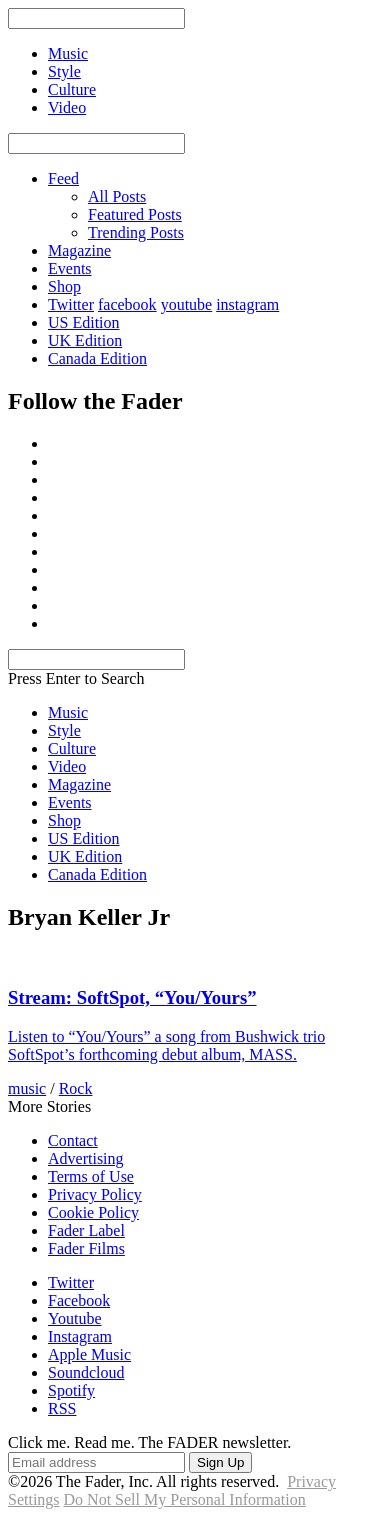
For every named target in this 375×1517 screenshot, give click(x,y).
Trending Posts (136, 232)
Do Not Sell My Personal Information (185, 1499)
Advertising (86, 1158)
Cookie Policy (93, 1212)
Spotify (71, 1390)
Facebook (79, 1300)
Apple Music (89, 1354)
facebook (127, 304)
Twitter (71, 304)
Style (64, 730)
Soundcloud (86, 1372)
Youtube (75, 1318)
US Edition (84, 322)
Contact (73, 1140)
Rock (76, 1088)
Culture (72, 748)
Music (68, 712)
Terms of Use (91, 1176)
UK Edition (85, 340)
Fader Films (86, 1248)
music (27, 1088)
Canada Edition (97, 358)
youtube (187, 304)
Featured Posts (135, 214)
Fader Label (86, 1230)
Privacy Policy (95, 1194)
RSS (62, 1408)
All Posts (117, 196)
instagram (247, 304)
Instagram (80, 1336)
